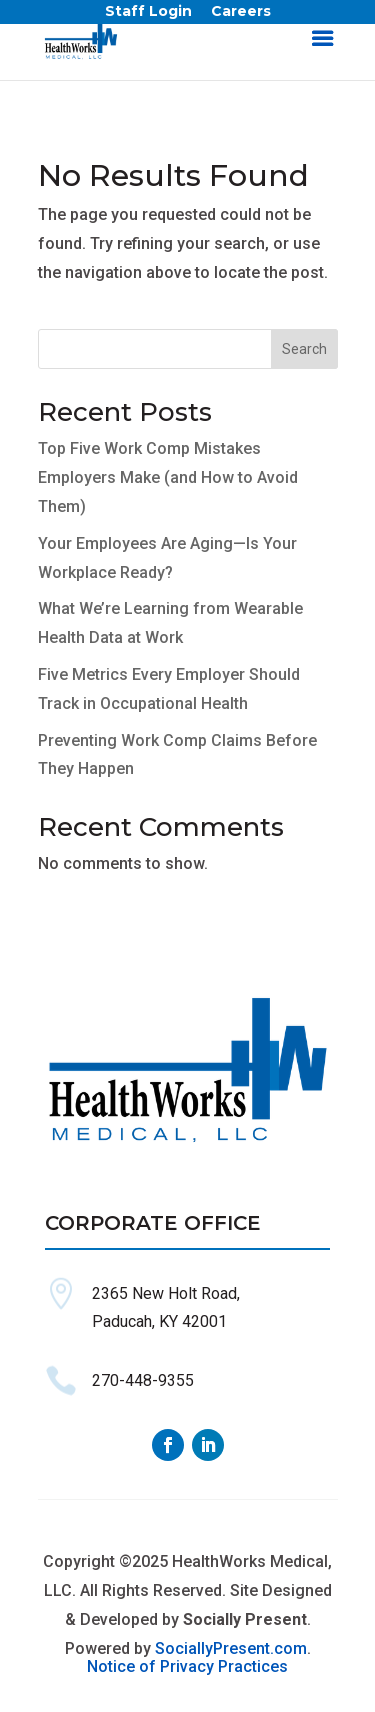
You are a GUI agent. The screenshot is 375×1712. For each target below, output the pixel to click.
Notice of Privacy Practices (187, 1666)
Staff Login (148, 15)
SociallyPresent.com (231, 1648)
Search (304, 349)
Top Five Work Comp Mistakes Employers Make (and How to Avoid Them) (168, 477)
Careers (241, 15)
